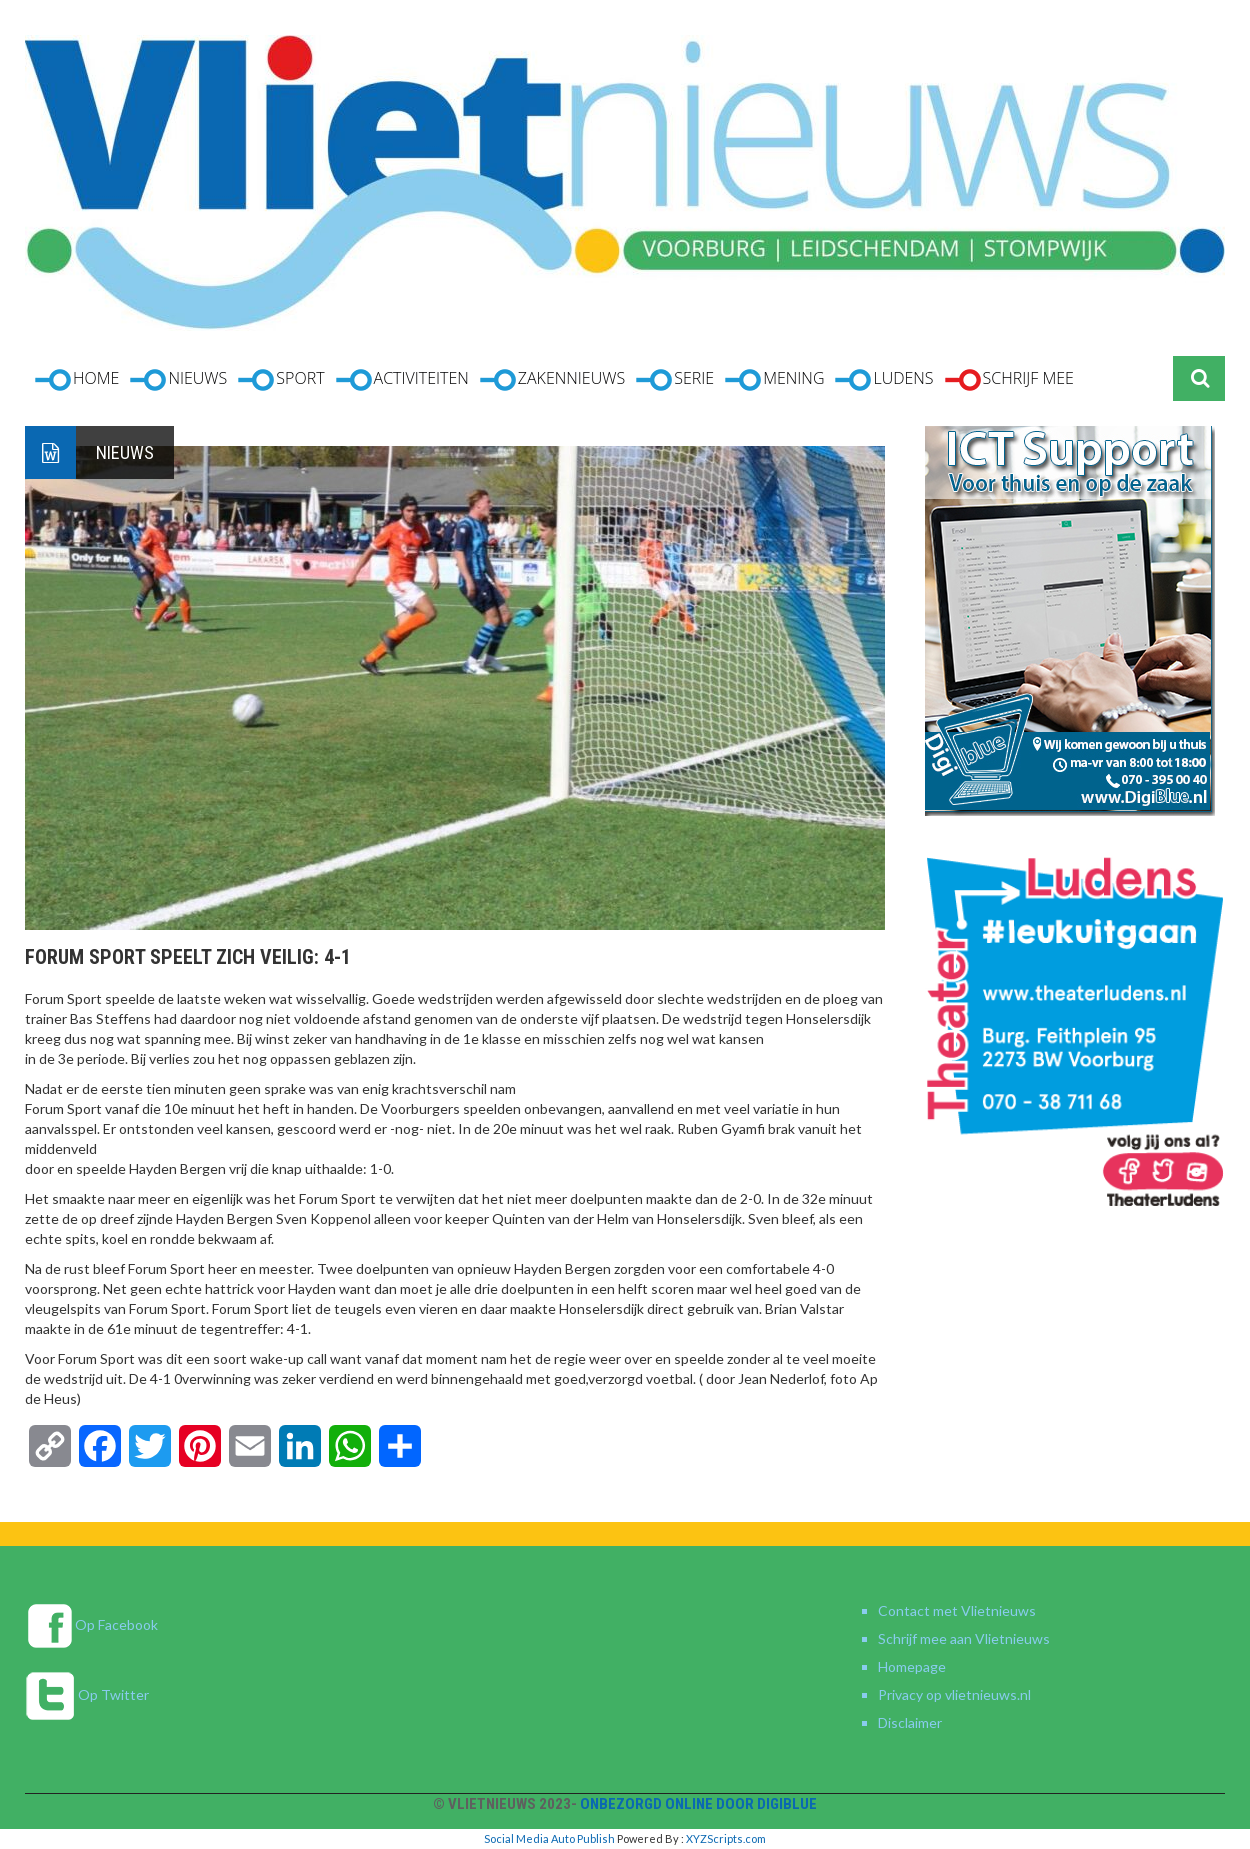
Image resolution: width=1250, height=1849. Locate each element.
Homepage (912, 1666)
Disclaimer (910, 1722)
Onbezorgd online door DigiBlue (698, 1804)
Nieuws (125, 452)
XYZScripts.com (726, 1838)
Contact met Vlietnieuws (957, 1610)
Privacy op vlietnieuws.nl (954, 1694)
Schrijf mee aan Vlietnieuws (964, 1638)
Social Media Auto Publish (549, 1838)
